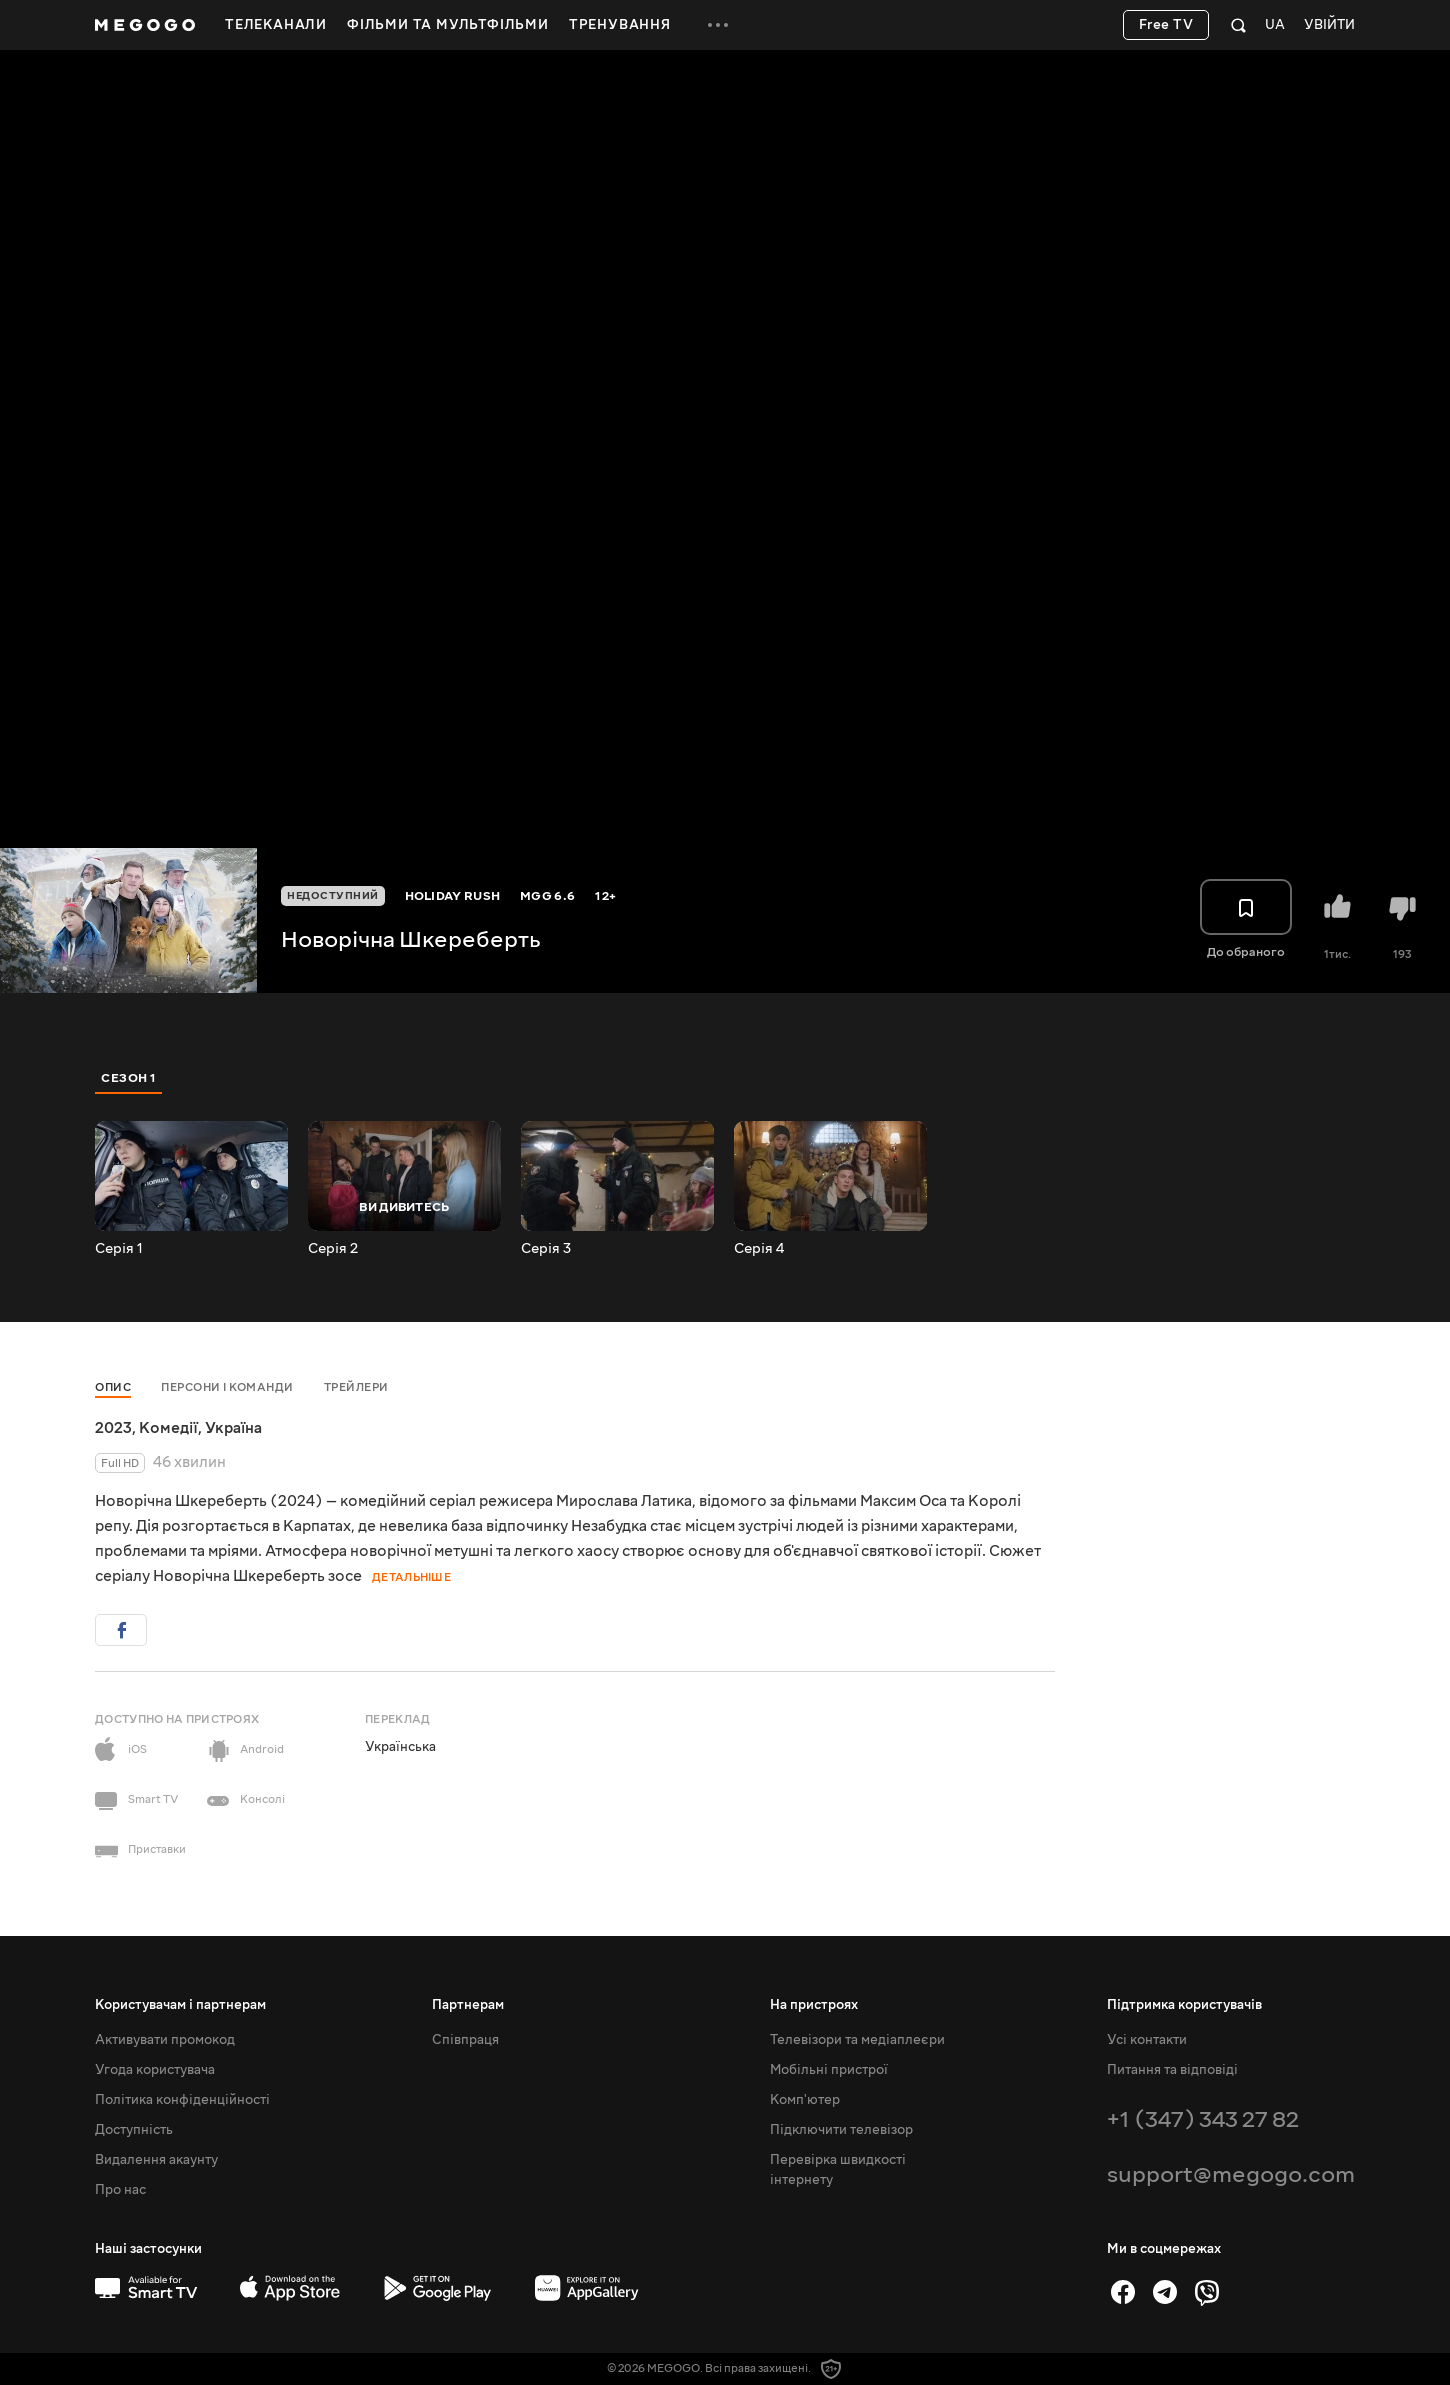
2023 (113, 1428)
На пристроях (814, 2005)
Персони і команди (227, 1387)
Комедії (168, 1428)
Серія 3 (546, 1249)
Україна (233, 1428)
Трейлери (356, 1387)
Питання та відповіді (1172, 2070)
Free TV (1166, 25)
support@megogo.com (1231, 2174)
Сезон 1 (129, 1078)
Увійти (1329, 25)
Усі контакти (1147, 2040)
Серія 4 (759, 1249)
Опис (113, 1387)
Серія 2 (333, 1249)
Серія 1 (119, 1249)
